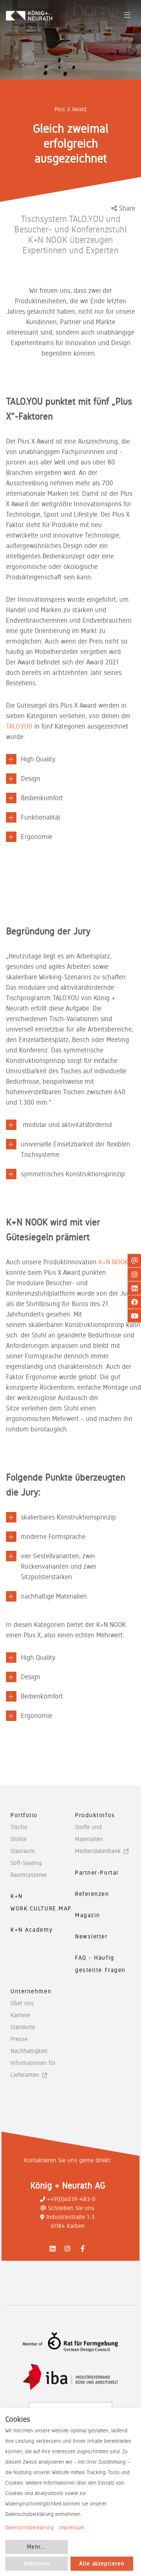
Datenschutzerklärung (29, 2527)
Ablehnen (37, 2563)
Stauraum (22, 1850)
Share (123, 208)
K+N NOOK (113, 1262)
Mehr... (36, 2547)
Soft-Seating (26, 1862)
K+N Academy (31, 1929)
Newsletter (91, 1936)
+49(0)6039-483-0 (67, 2199)
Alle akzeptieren (101, 2563)
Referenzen (92, 1893)
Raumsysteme (28, 1874)
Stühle (18, 1839)
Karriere (20, 2015)
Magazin (87, 1915)
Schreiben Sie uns (67, 2208)
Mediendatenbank (98, 1850)
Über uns (22, 2003)
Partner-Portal (97, 1872)
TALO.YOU (19, 726)
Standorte (22, 2027)
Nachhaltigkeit (28, 2050)
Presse (19, 2039)
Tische (18, 1827)
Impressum (71, 2527)
